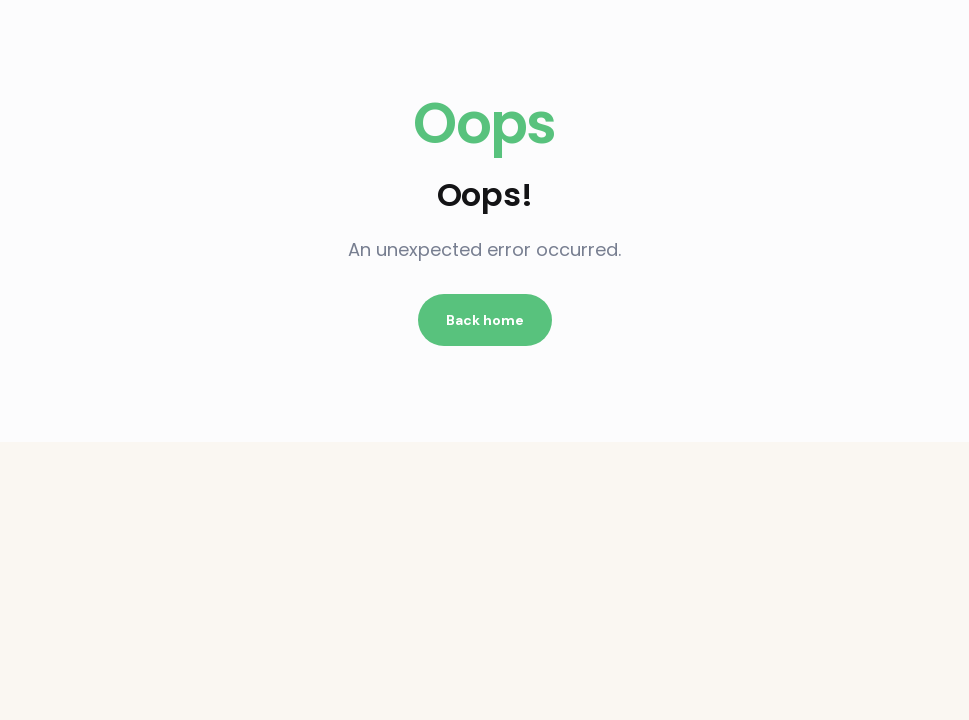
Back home (485, 320)
